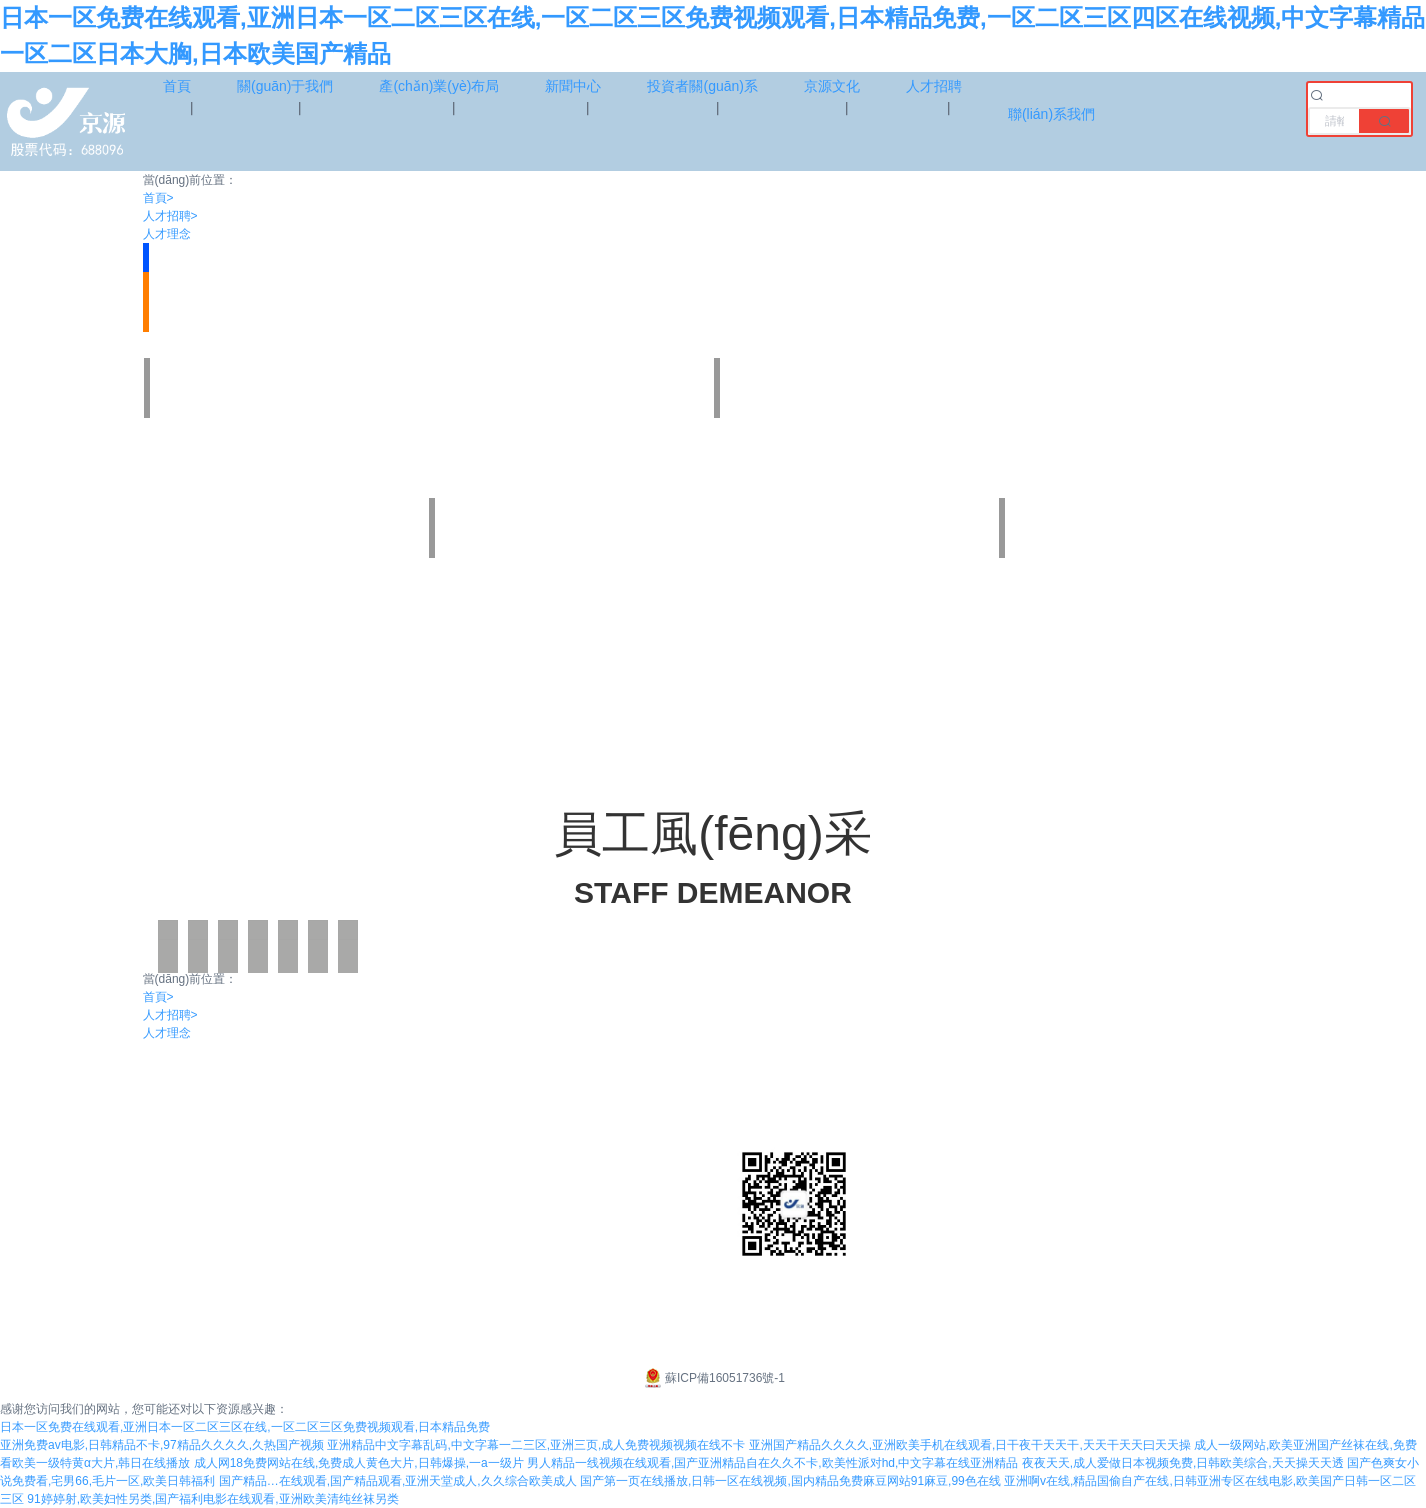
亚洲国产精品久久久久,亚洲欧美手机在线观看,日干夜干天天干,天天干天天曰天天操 (970, 1445)
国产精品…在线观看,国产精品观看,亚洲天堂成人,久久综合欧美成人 (398, 1481)
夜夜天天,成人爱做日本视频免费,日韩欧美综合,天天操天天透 (1183, 1463)
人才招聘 (170, 216)
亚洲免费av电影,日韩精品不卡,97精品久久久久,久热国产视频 (162, 1445)
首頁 (158, 198)
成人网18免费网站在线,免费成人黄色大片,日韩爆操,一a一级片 (359, 1463)
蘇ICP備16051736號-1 (713, 1378)
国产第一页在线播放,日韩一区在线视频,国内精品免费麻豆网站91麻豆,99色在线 (790, 1481)
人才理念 (167, 234)
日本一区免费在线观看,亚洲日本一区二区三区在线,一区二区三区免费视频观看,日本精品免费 (245, 1427)
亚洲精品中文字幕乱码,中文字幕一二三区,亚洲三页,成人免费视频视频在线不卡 (536, 1445)
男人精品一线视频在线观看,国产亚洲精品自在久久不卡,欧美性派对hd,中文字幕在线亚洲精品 (772, 1463)
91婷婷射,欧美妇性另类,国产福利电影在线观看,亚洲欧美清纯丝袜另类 (212, 1499)
